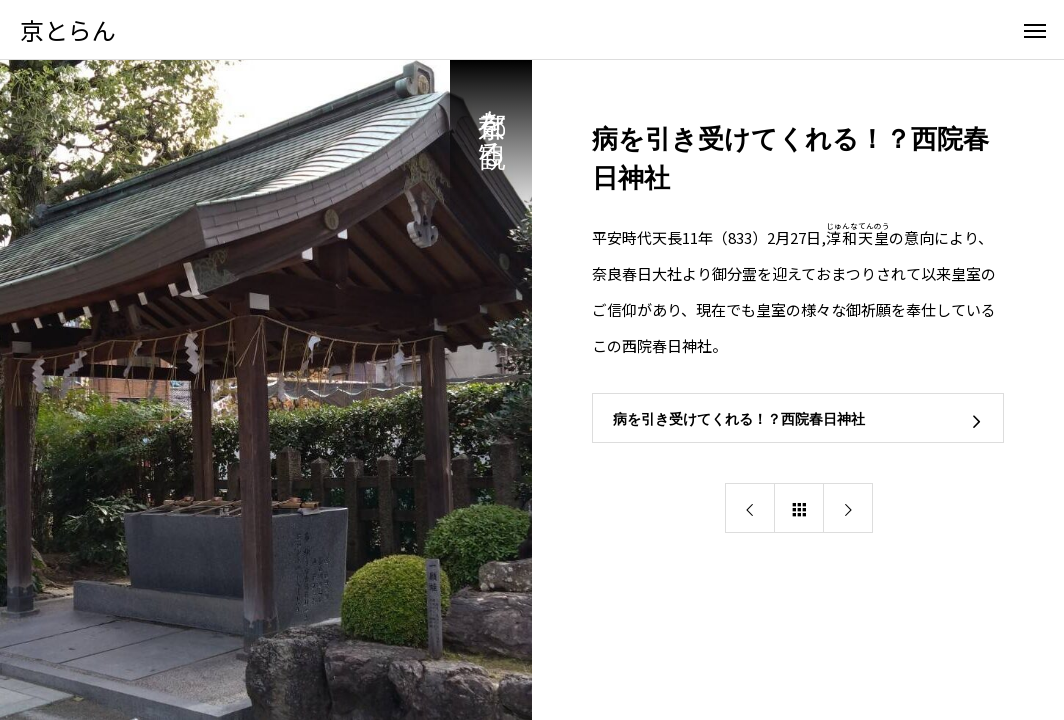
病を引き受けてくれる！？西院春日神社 (739, 419)
